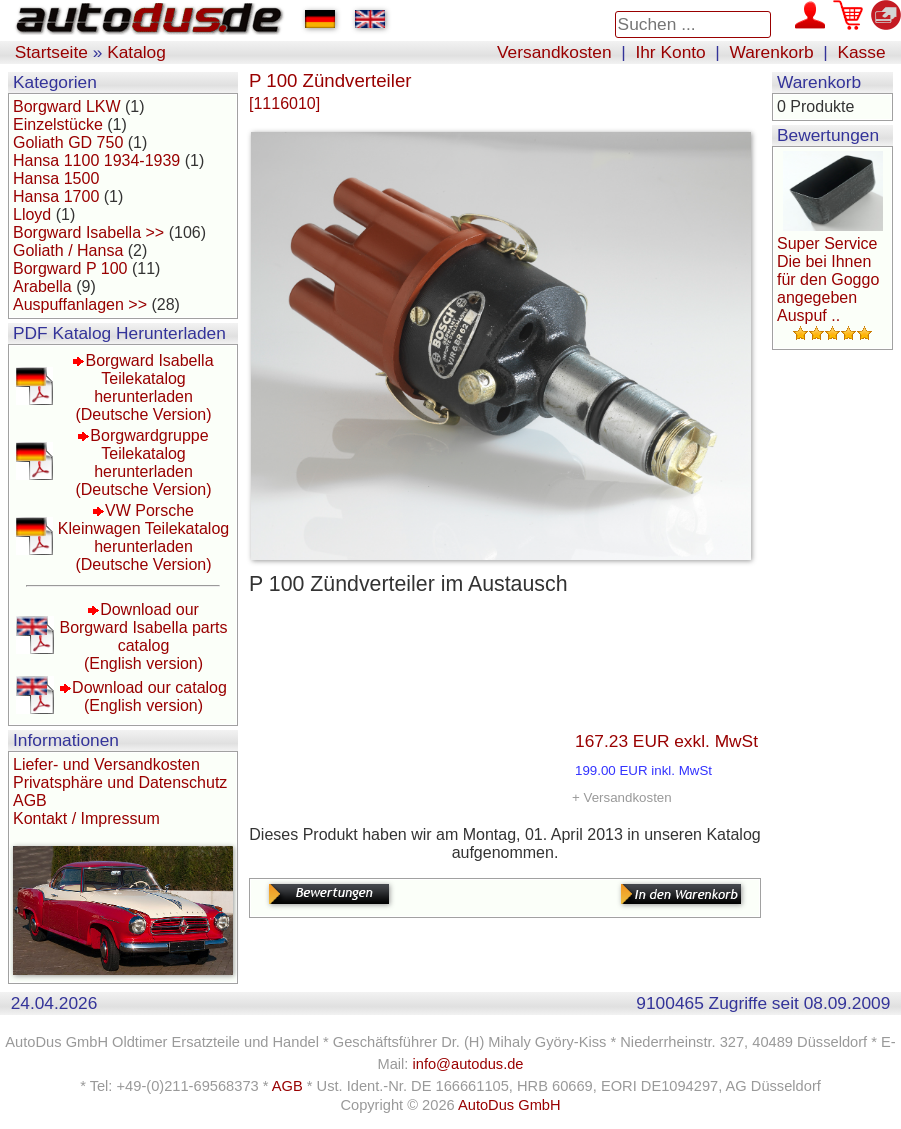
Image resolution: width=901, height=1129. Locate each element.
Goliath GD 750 (68, 142)
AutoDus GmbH (509, 1105)
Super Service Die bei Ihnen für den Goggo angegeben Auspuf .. (828, 279)
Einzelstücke (58, 124)
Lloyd (32, 214)
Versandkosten (554, 52)
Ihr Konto (670, 52)
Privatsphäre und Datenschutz (120, 782)
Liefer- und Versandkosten (106, 764)
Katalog (136, 52)
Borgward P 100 (70, 268)
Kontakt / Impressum (86, 818)
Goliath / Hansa (68, 250)
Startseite (51, 52)
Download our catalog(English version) (149, 696)
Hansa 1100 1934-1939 (96, 160)
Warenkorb (772, 52)
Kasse (861, 52)
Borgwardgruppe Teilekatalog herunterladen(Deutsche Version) (143, 462)
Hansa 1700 (56, 196)
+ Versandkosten (622, 797)
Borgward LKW (67, 106)
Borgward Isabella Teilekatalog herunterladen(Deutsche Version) (144, 387)
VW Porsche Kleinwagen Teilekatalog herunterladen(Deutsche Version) (143, 537)
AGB (30, 800)
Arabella (42, 286)
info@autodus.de (467, 1064)
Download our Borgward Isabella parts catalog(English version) (143, 636)
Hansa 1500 (56, 178)
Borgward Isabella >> (88, 232)
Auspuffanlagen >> (80, 304)
